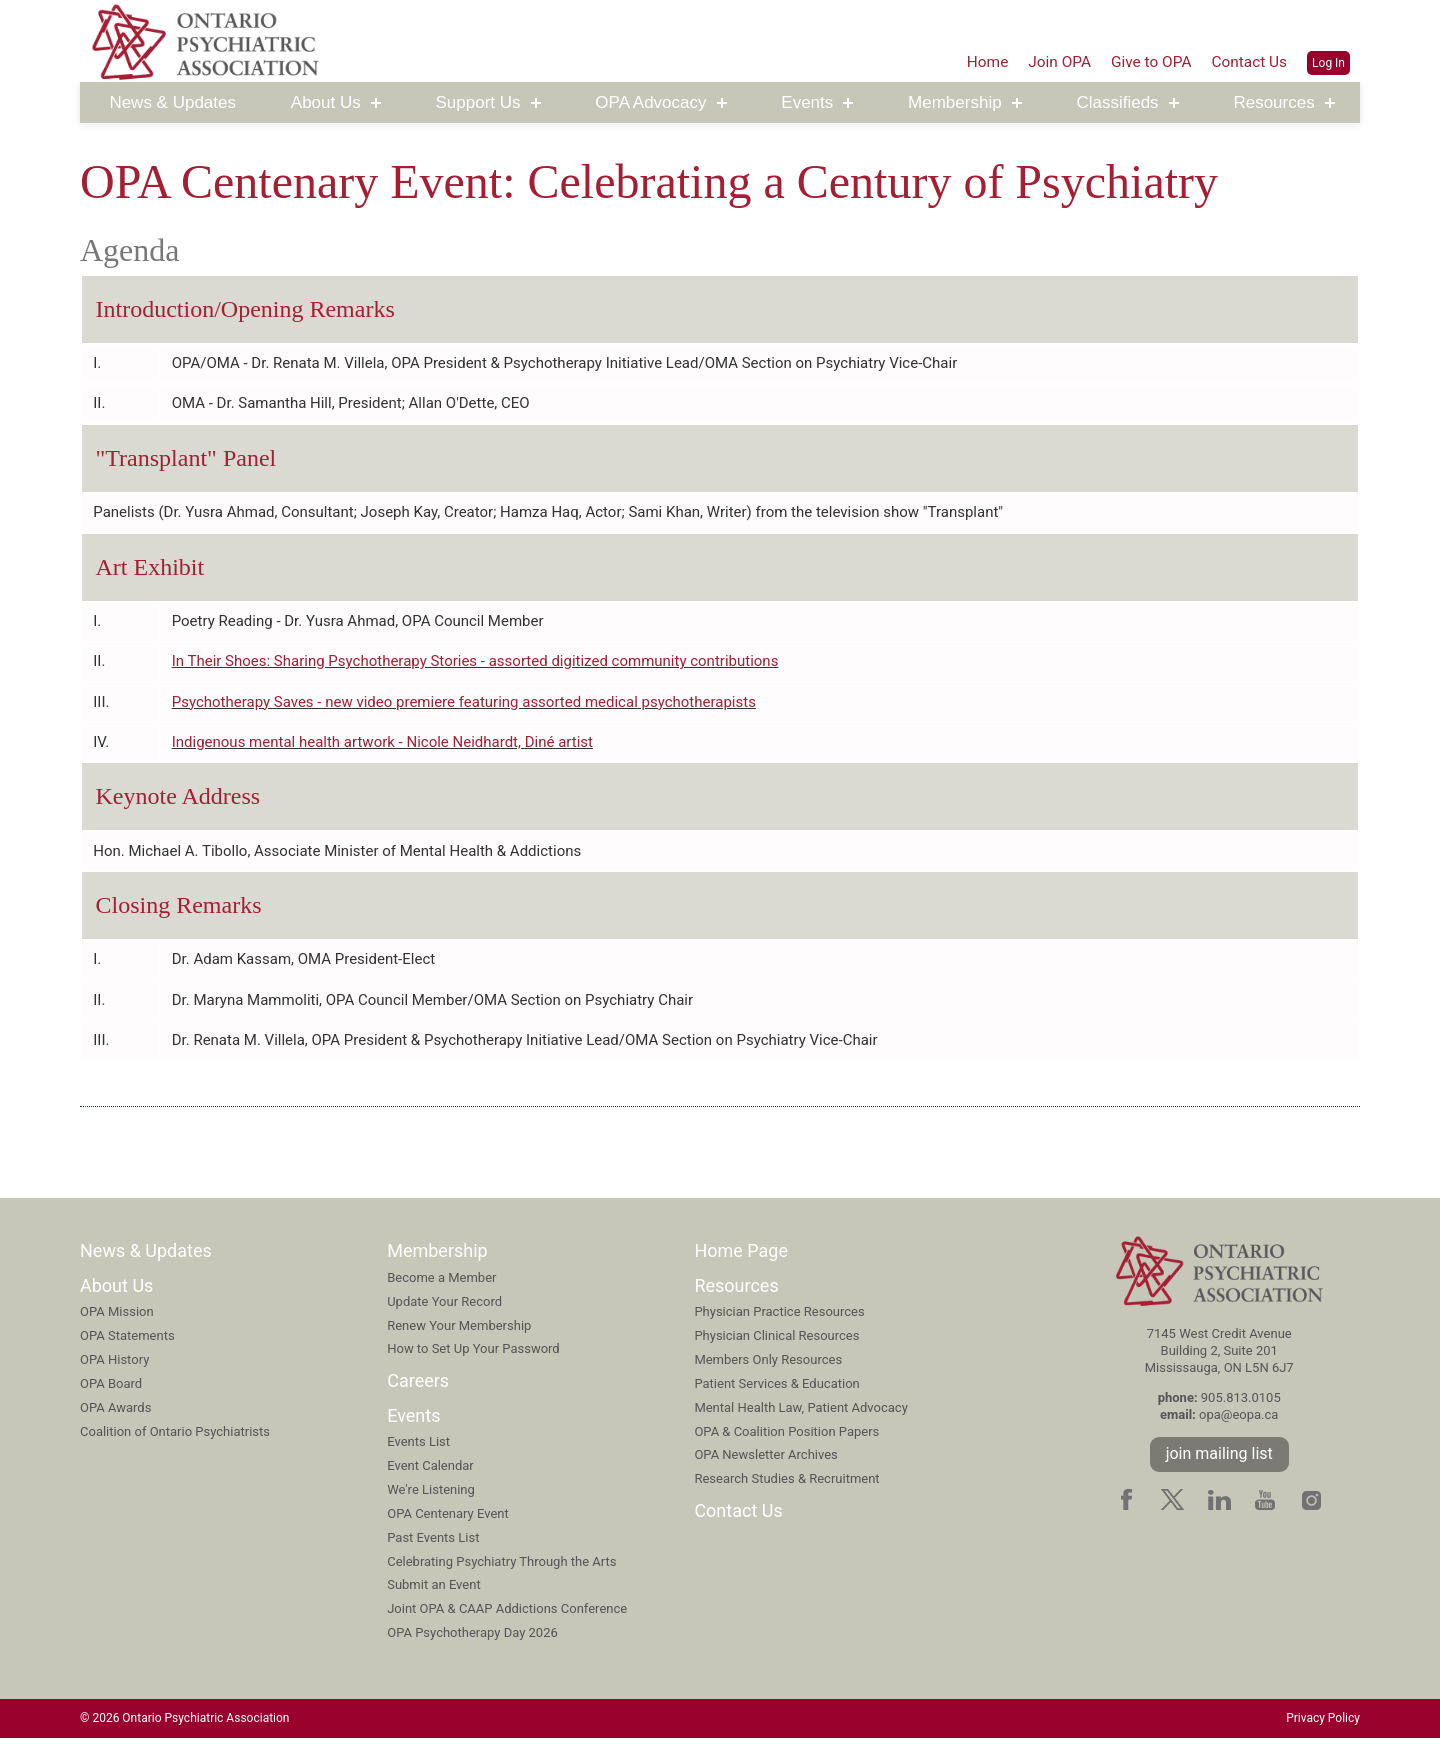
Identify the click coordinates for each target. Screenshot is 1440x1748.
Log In (1328, 62)
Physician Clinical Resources (776, 1345)
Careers (418, 1390)
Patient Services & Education (776, 1392)
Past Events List (433, 1546)
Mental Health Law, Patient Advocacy (800, 1416)
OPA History (114, 1369)
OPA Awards (115, 1416)
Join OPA (1052, 60)
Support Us (478, 103)
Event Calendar (430, 1475)
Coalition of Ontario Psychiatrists (175, 1440)
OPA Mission (117, 1321)
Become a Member (441, 1286)
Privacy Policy (1323, 1728)
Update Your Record (444, 1310)
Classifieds (1117, 103)
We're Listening (431, 1498)
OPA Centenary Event (448, 1522)
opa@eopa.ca (1238, 1424)
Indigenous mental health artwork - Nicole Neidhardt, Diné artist (382, 748)
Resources (1273, 103)
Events (807, 103)
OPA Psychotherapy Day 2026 (472, 1642)
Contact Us (1248, 60)
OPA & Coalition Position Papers (786, 1440)
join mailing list (1219, 1462)
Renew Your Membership (459, 1334)
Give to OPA (1147, 60)
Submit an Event (433, 1594)
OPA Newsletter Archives (765, 1464)
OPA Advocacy (650, 103)
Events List (418, 1451)
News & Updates (172, 103)
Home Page (741, 1260)
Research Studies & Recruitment (786, 1488)
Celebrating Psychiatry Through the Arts (501, 1570)
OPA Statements (127, 1345)
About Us (326, 103)
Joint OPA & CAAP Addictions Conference (507, 1618)
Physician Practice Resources (779, 1321)
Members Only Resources (768, 1369)
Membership (955, 103)
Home (978, 60)
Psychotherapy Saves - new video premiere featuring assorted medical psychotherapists (464, 707)
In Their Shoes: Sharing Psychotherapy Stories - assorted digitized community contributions (475, 666)
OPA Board (111, 1392)
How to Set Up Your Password (473, 1358)
